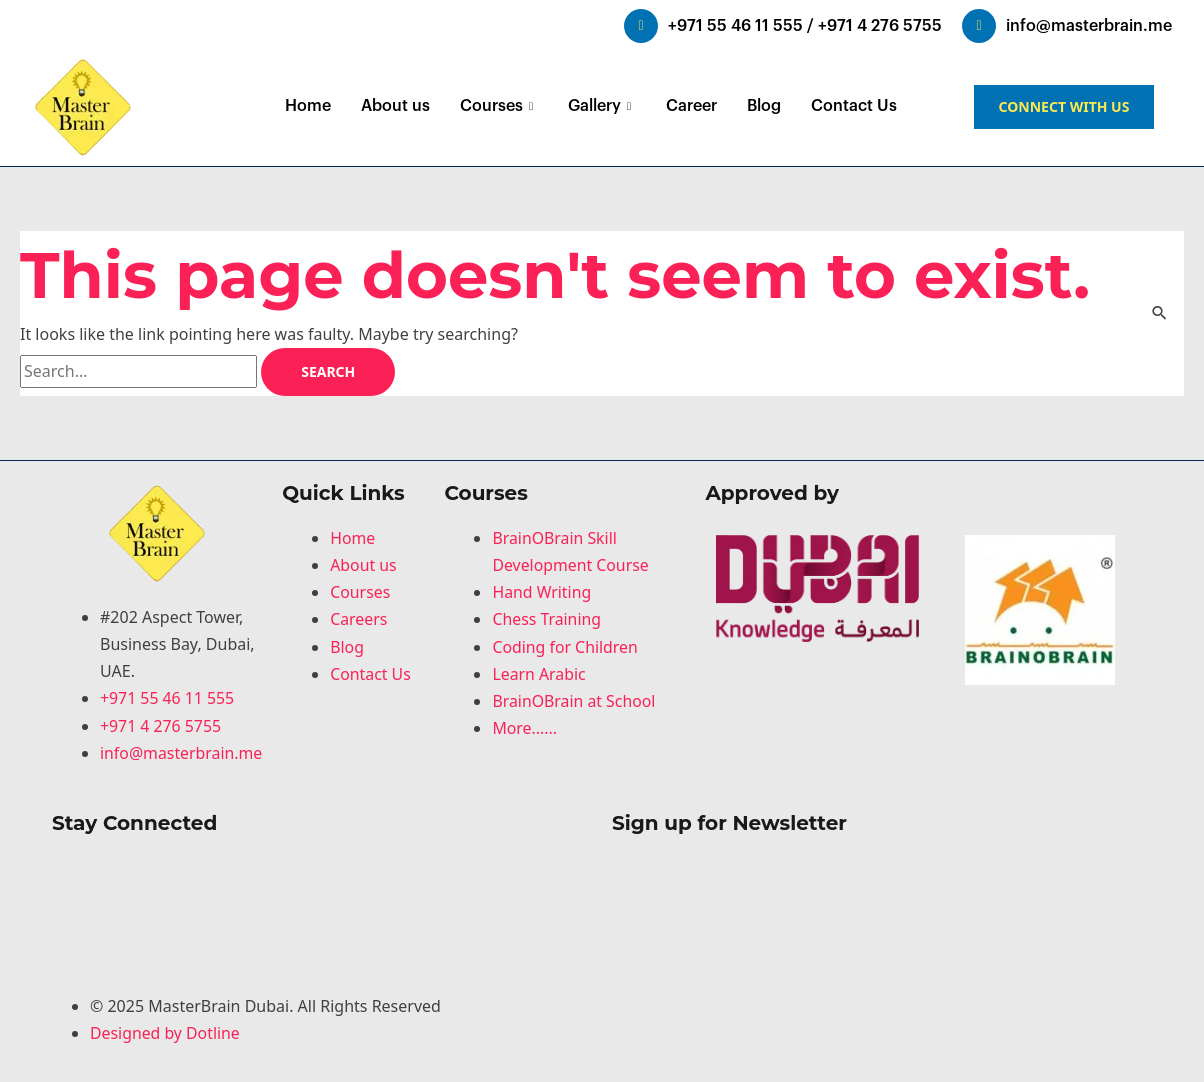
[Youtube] (322, 949)
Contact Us (854, 106)
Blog (764, 106)
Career (691, 106)
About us (395, 106)
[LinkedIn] (322, 895)
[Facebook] (322, 868)
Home (308, 106)
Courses (499, 106)
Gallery (602, 106)
